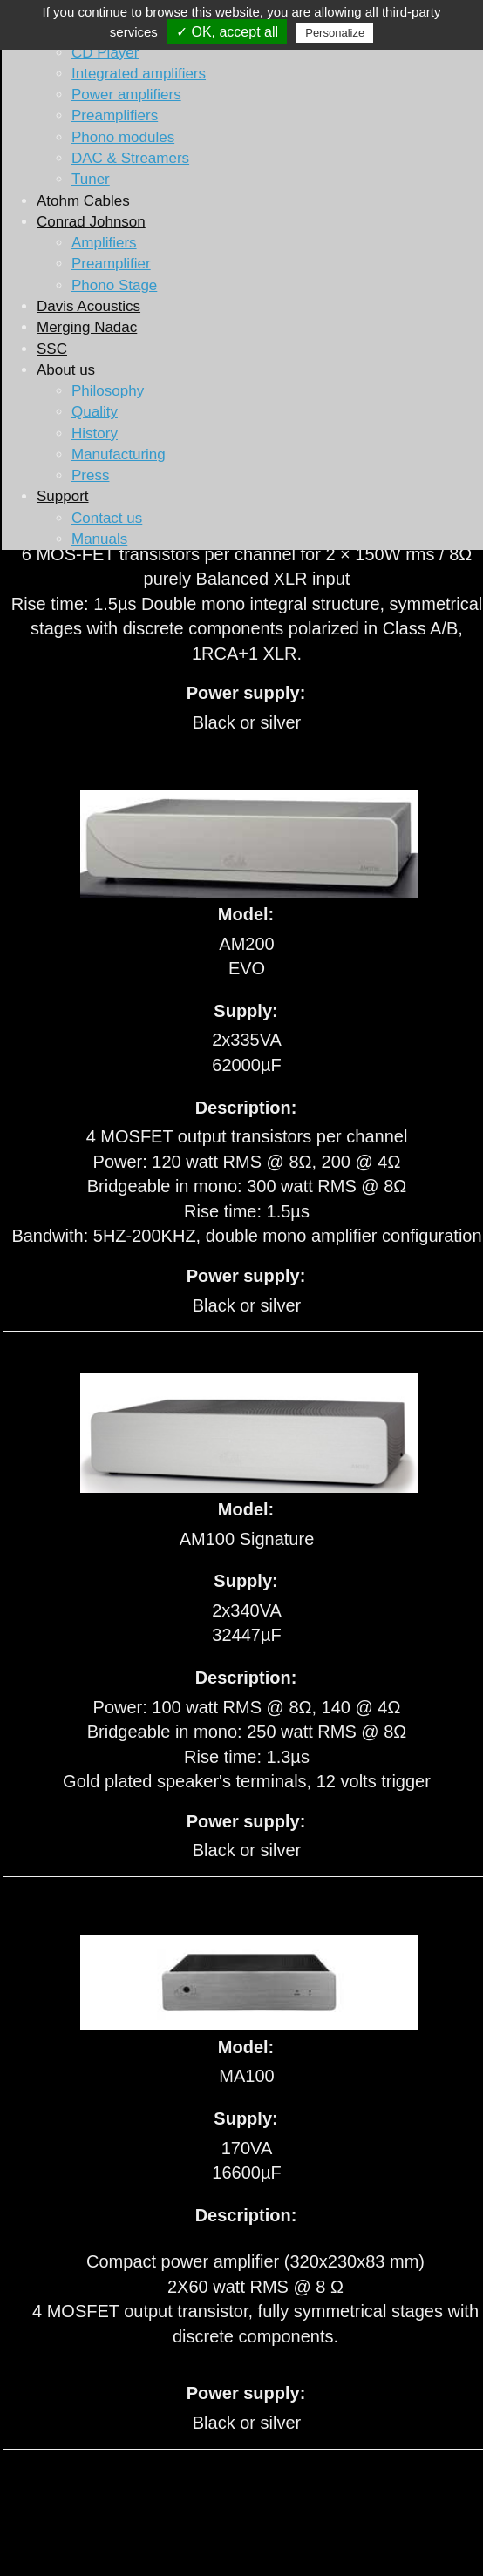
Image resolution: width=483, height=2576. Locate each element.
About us (66, 370)
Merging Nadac (87, 327)
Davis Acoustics (88, 306)
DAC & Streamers (130, 158)
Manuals (99, 539)
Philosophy (107, 391)
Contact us (106, 518)
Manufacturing (118, 454)
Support (63, 496)
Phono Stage (114, 285)
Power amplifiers (126, 94)
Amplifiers (104, 242)
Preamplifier (111, 263)
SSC (52, 349)
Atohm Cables (83, 201)
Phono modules (122, 137)
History (94, 433)
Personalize (334, 32)
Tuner (90, 179)
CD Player (105, 52)
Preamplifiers (114, 115)
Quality (94, 411)
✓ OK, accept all (227, 31)
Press (90, 475)
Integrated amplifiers (138, 73)
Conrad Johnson (91, 222)
